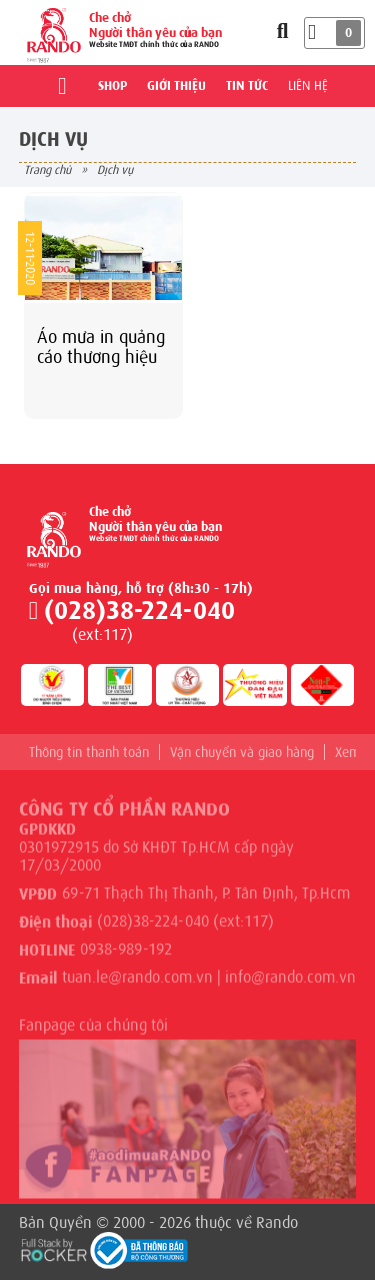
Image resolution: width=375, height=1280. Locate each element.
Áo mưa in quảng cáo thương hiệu (101, 347)
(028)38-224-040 (139, 610)
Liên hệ (308, 85)
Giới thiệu (176, 85)
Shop (112, 85)
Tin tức (247, 85)
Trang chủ (47, 170)
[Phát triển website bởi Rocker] (54, 1248)
